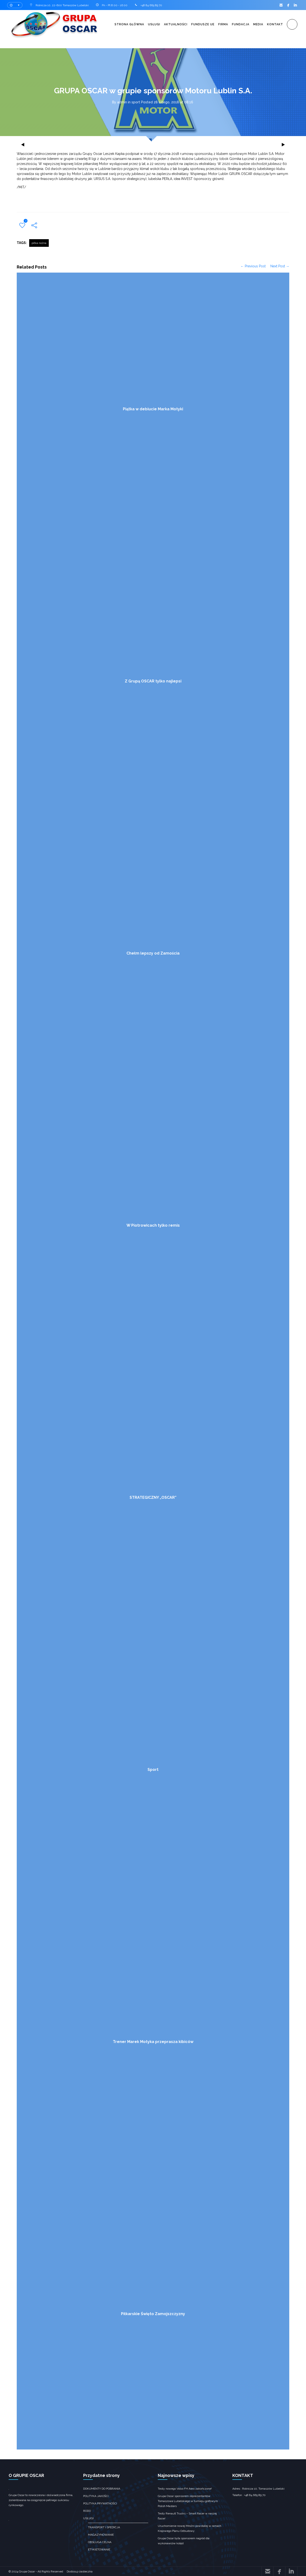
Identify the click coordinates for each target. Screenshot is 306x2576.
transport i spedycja (104, 2527)
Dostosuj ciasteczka (80, 2571)
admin (122, 102)
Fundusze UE (202, 24)
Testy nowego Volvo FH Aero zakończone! (185, 2488)
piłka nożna (39, 243)
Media (258, 24)
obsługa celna (99, 2542)
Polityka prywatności (100, 2503)
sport (135, 102)
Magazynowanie (101, 2534)
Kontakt (275, 24)
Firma (223, 24)
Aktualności (175, 24)
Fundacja (240, 24)
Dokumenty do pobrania (101, 2488)
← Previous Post (253, 266)
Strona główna (129, 24)
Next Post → (279, 266)
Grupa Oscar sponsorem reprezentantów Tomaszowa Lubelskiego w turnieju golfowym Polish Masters (188, 2501)
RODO (87, 2511)
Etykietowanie (99, 2549)
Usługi (154, 24)
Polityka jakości (96, 2496)
